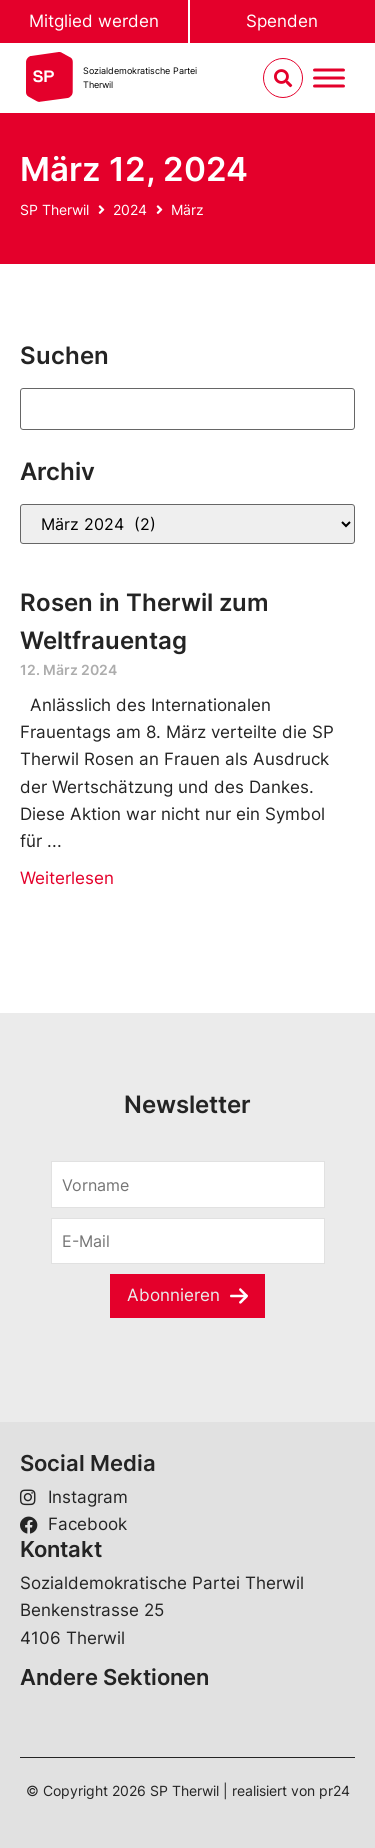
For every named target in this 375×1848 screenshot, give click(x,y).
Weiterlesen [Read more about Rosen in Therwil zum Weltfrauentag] (67, 878)
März (187, 209)
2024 (130, 209)
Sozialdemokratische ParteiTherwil (140, 77)
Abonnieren (173, 1295)
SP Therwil (54, 209)
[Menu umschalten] (329, 78)
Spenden (282, 21)
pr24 (334, 1790)
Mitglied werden (94, 21)
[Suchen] (187, 409)
